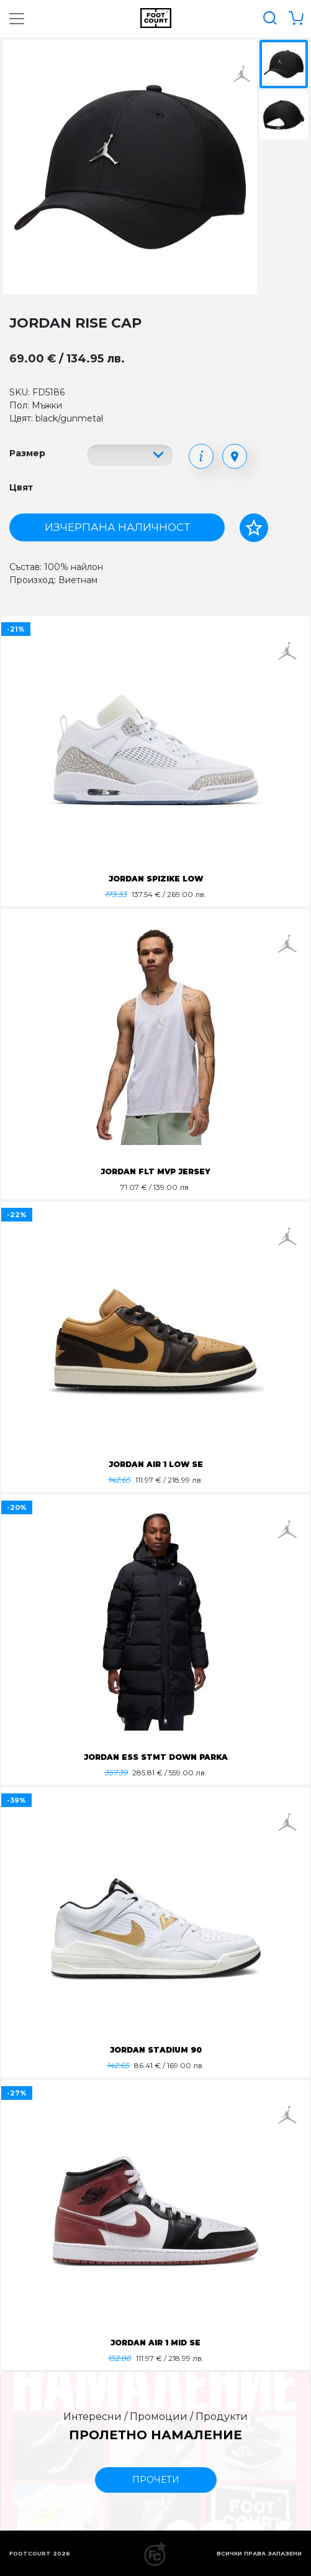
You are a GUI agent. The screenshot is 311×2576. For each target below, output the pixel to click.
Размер (27, 453)
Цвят (21, 487)
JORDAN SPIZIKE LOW (156, 878)
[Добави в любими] (254, 527)
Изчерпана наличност (117, 527)
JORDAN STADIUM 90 (156, 2049)
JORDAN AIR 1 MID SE (155, 2342)
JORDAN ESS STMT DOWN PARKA (156, 1757)
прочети (155, 2479)
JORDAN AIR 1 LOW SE (156, 1464)
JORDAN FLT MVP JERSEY (155, 1171)
